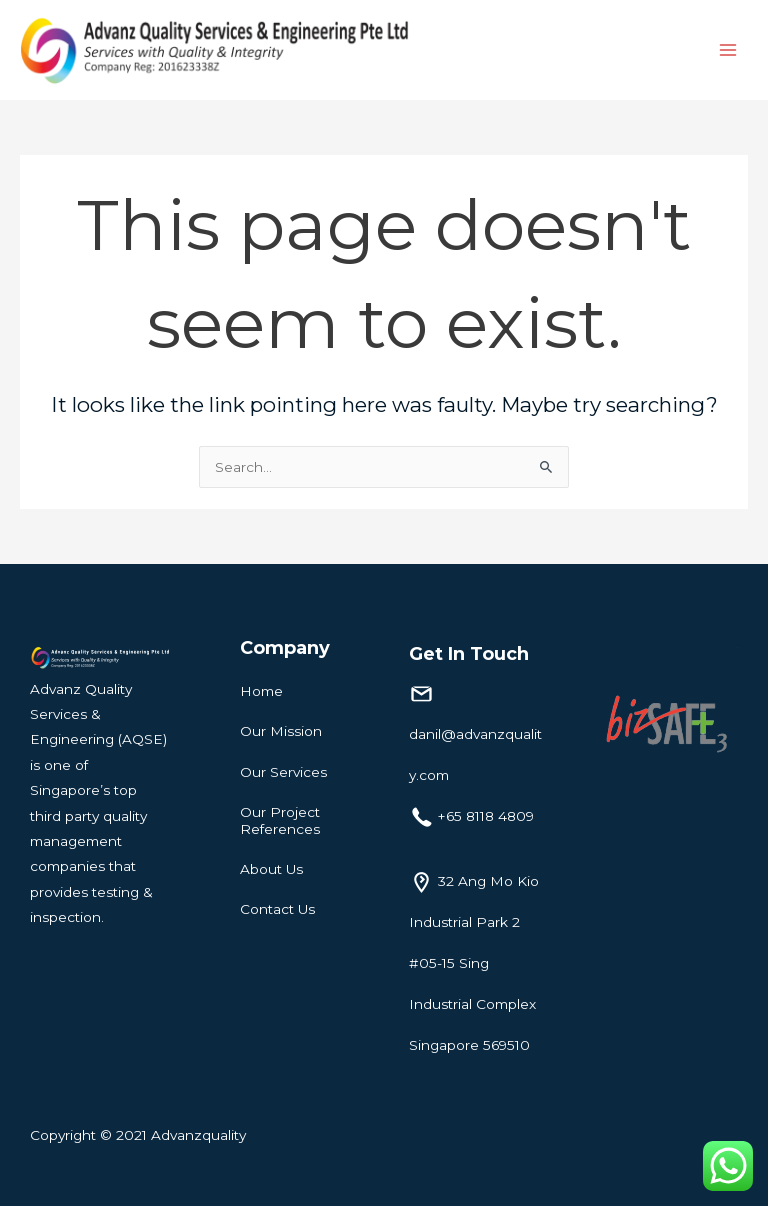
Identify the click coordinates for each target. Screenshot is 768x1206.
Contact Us (277, 909)
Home (261, 691)
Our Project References (280, 820)
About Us (271, 869)
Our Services (283, 772)
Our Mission (281, 731)
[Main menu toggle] (728, 50)
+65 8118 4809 (486, 816)
